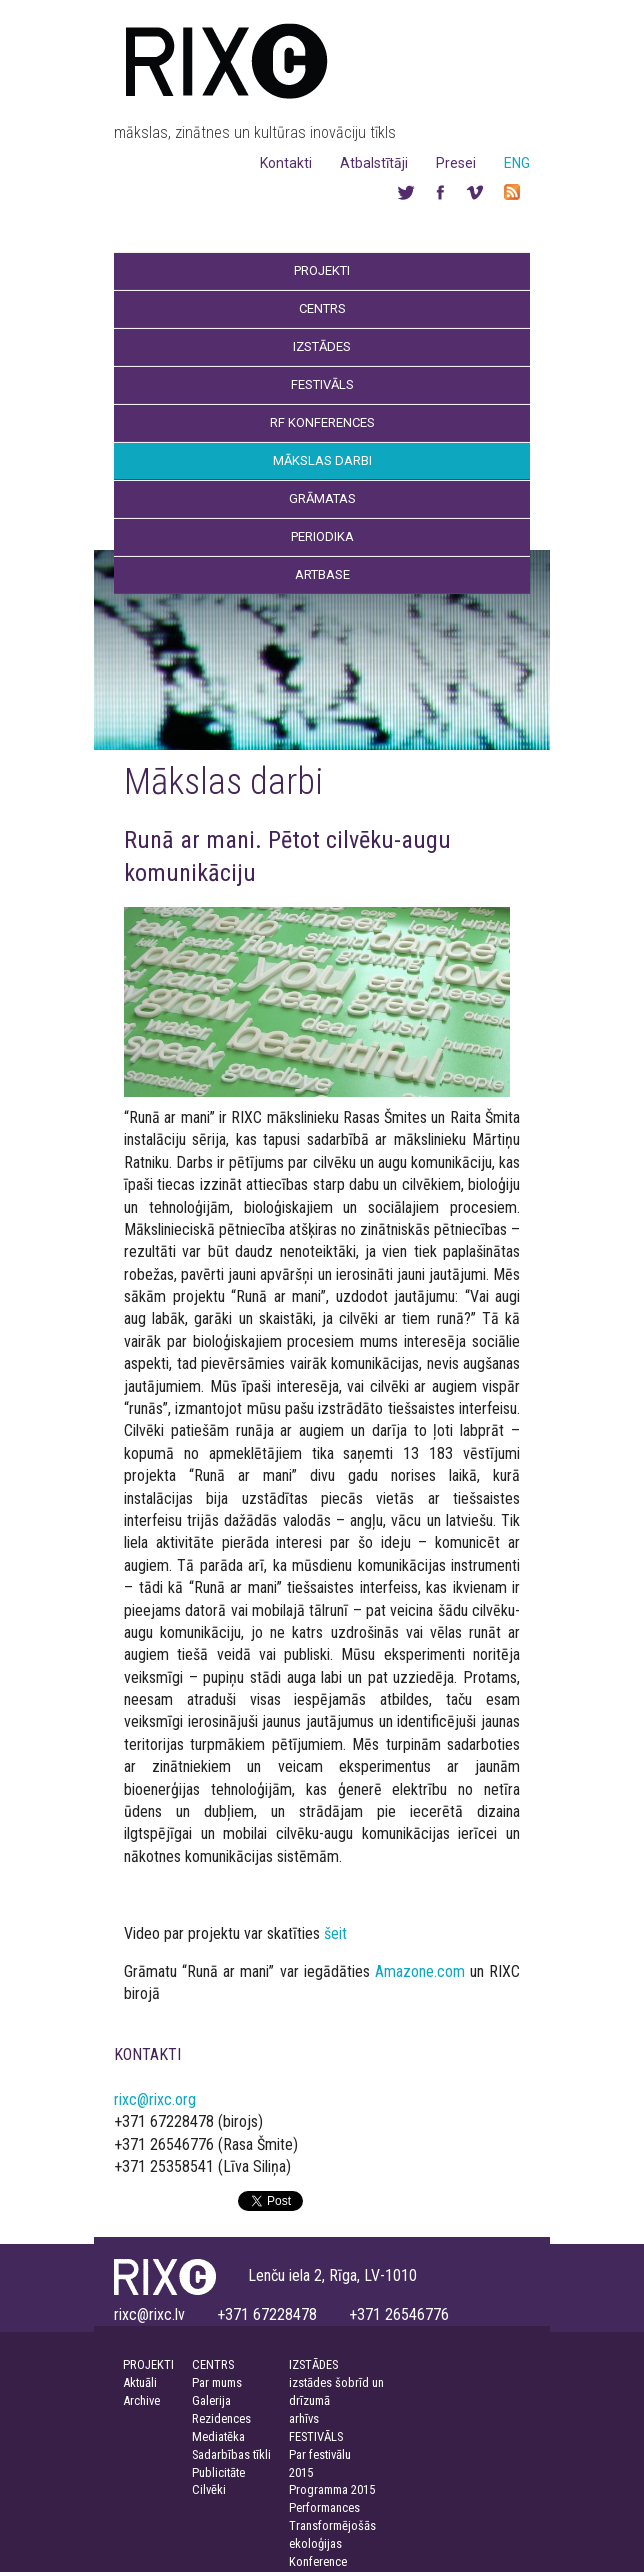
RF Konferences (322, 422)
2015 (301, 2472)
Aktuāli (140, 2382)
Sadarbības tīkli (231, 2454)
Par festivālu (320, 2454)
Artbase (322, 574)
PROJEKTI (148, 2364)
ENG (517, 163)
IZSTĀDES (313, 2364)
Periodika (322, 536)
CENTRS (213, 2364)
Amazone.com (420, 1971)
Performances (324, 2507)
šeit (335, 1933)
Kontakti (286, 163)
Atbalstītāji (374, 163)
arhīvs (304, 2418)
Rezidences (221, 2418)
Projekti (322, 270)
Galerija (211, 2400)
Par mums (217, 2382)
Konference (318, 2561)
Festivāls (322, 384)
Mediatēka (218, 2436)
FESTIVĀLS (316, 2436)
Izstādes (322, 346)
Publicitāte (218, 2472)
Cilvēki (209, 2489)
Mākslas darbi (322, 460)
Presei (456, 163)
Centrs (322, 308)
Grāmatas (322, 498)
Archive (141, 2400)
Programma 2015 (332, 2489)
